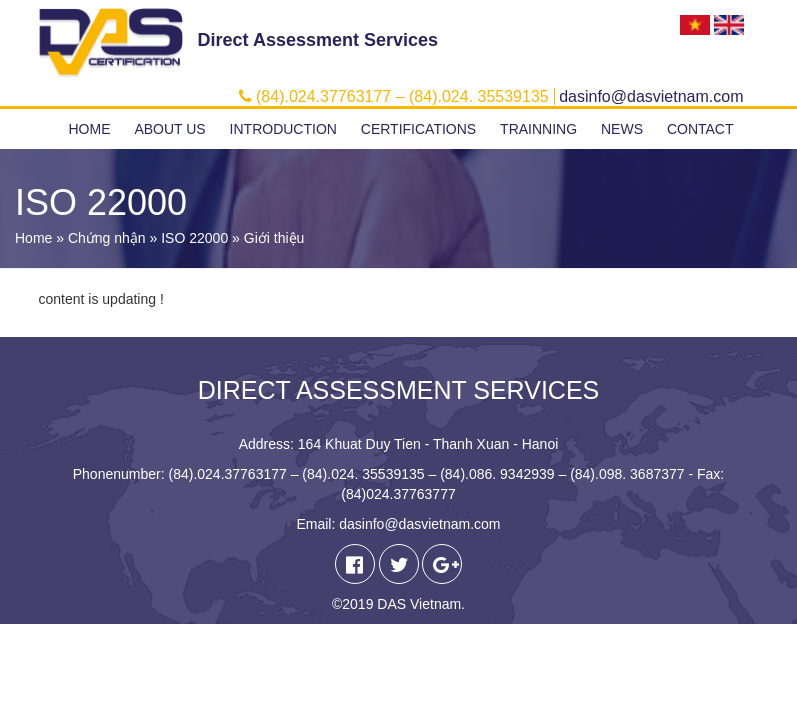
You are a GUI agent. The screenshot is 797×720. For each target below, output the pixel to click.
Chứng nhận (107, 238)
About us (169, 129)
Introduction (283, 129)
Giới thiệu (274, 238)
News (622, 129)
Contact (700, 129)
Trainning (538, 129)
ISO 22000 (194, 238)
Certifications (418, 129)
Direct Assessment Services (318, 40)
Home (90, 129)
